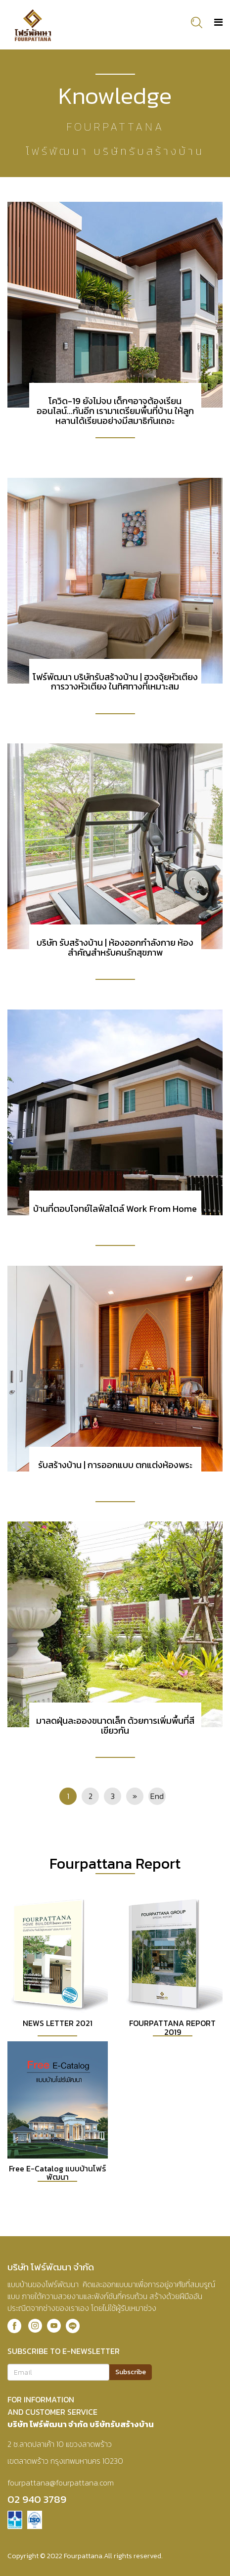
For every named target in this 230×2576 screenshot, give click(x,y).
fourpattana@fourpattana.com (60, 2482)
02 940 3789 (36, 2499)
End (157, 1796)
